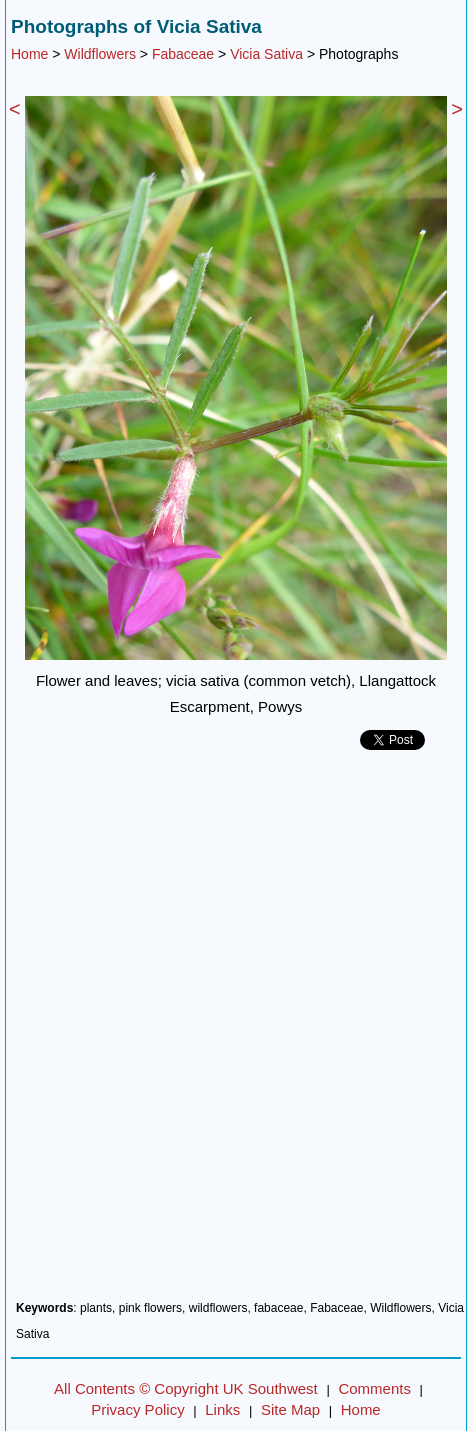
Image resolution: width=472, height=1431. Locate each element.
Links (222, 1409)
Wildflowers (100, 54)
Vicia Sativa (266, 54)
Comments (374, 1388)
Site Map (290, 1409)
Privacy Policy (137, 1409)
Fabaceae (183, 54)
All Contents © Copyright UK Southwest (186, 1388)
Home (29, 54)
